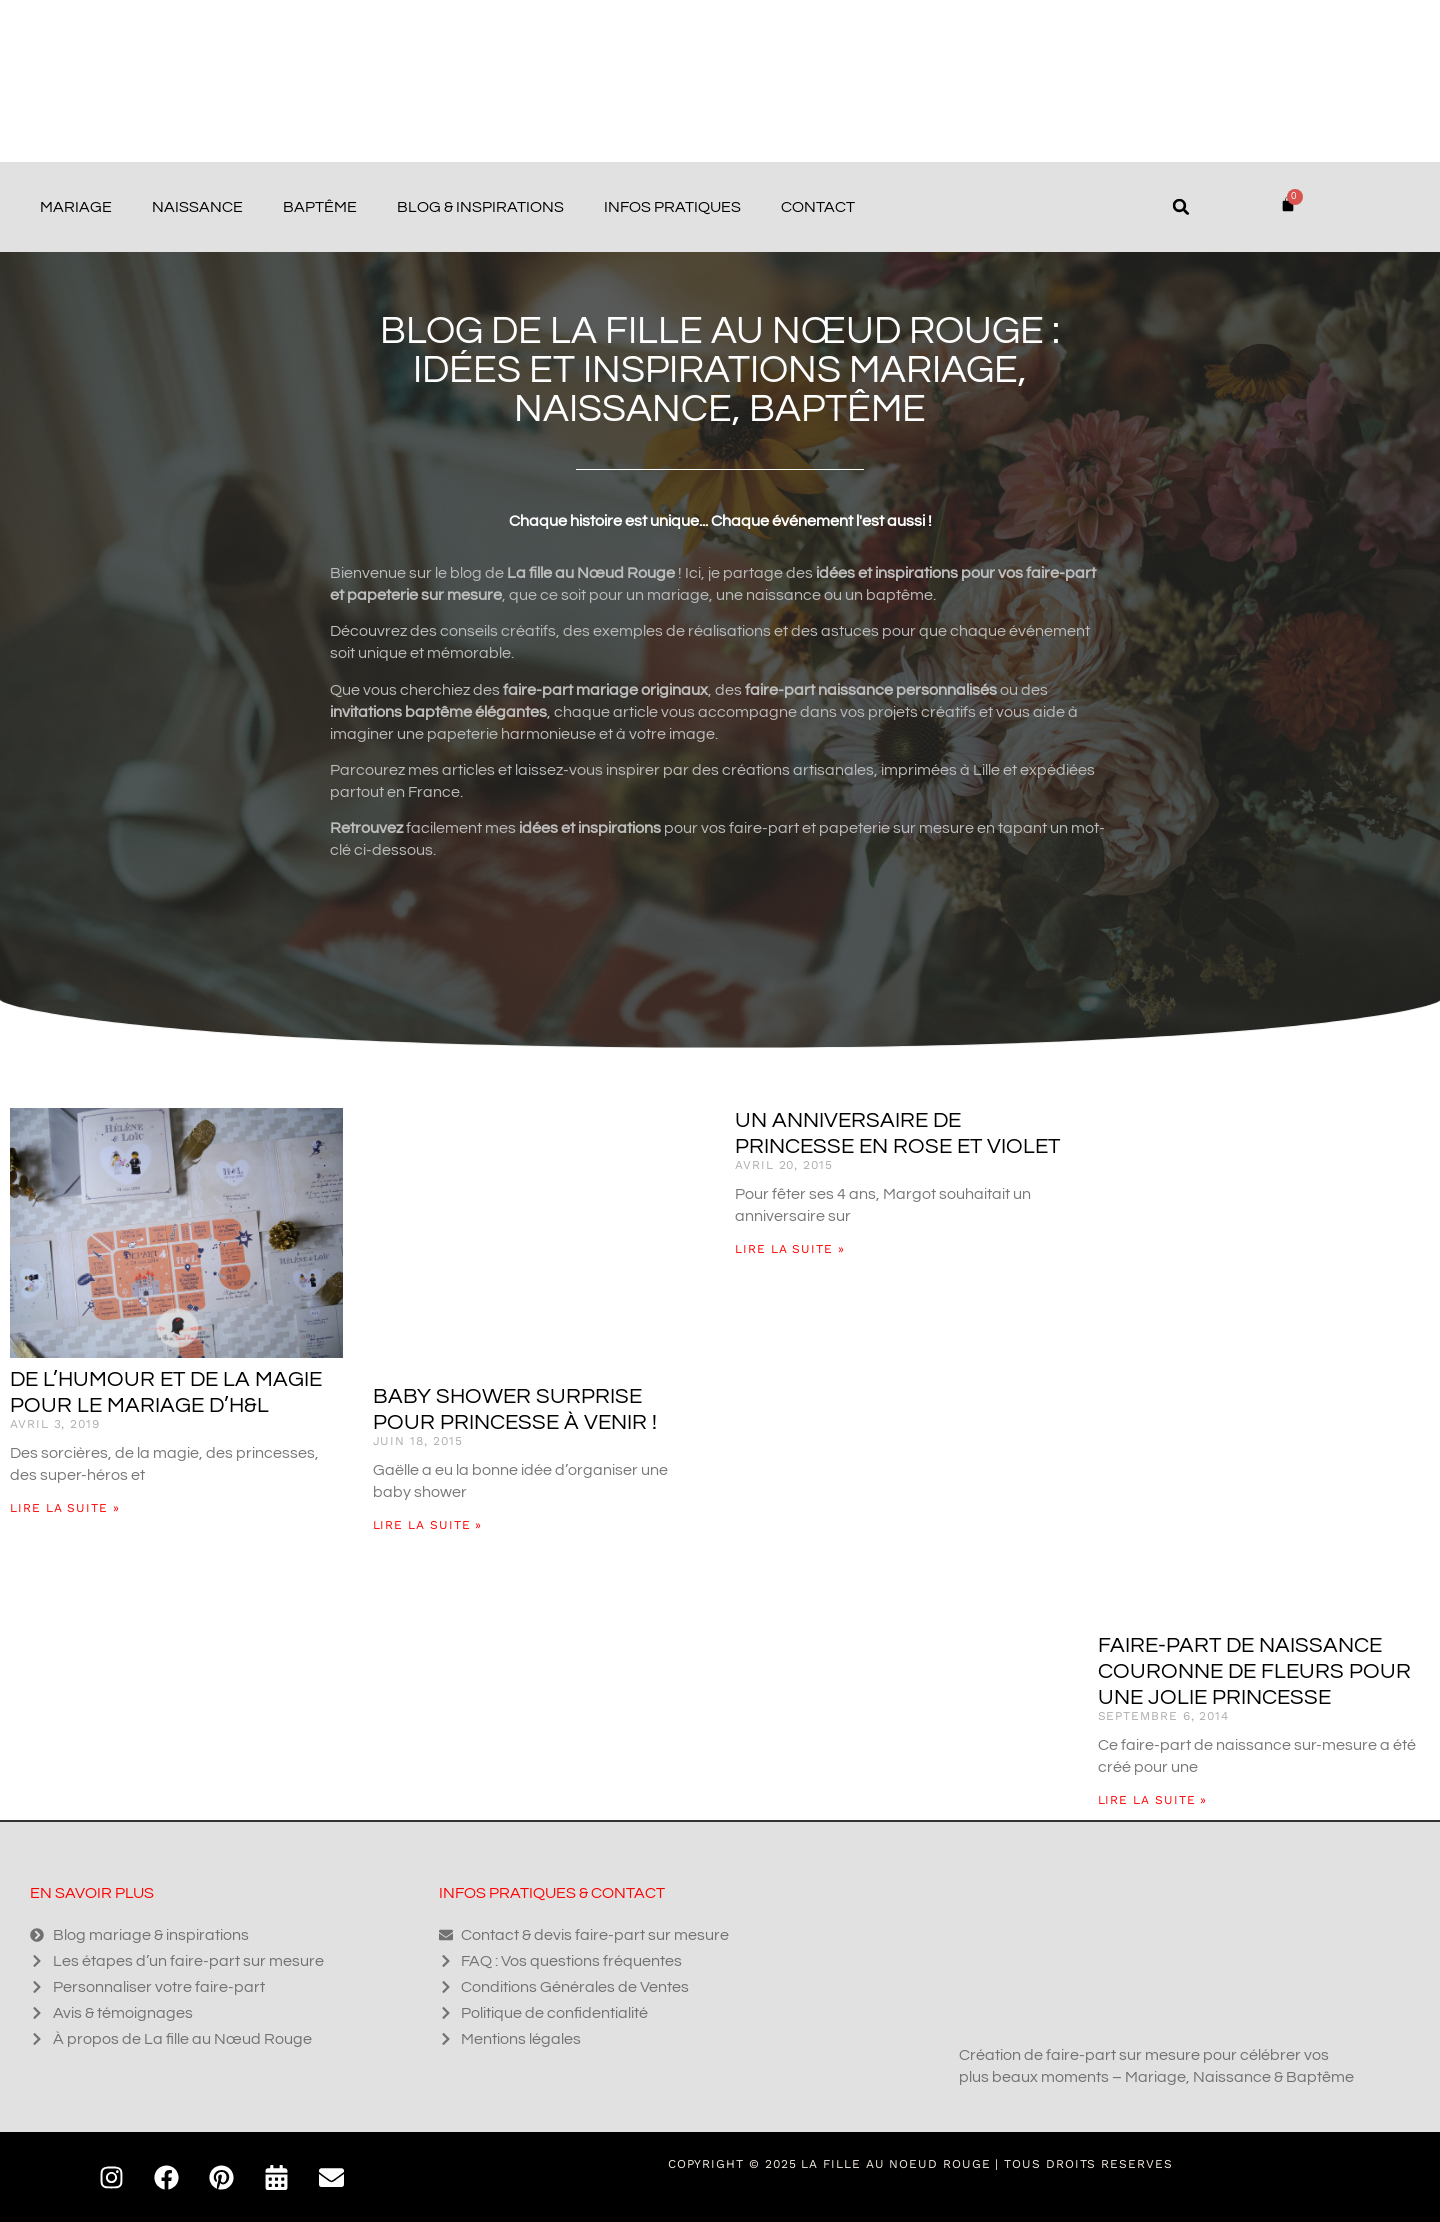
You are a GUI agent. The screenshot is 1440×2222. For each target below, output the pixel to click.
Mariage (76, 207)
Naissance (197, 207)
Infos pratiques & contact (552, 1893)
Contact (818, 207)
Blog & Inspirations (480, 207)
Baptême (320, 207)
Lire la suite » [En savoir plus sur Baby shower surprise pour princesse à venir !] (428, 1525)
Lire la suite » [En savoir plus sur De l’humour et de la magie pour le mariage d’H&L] (65, 1508)
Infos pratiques (672, 207)
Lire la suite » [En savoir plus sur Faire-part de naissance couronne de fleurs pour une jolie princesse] (1153, 1800)
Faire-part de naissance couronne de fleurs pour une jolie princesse (1254, 1671)
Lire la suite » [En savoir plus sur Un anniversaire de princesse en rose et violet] (790, 1249)
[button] (1181, 207)
